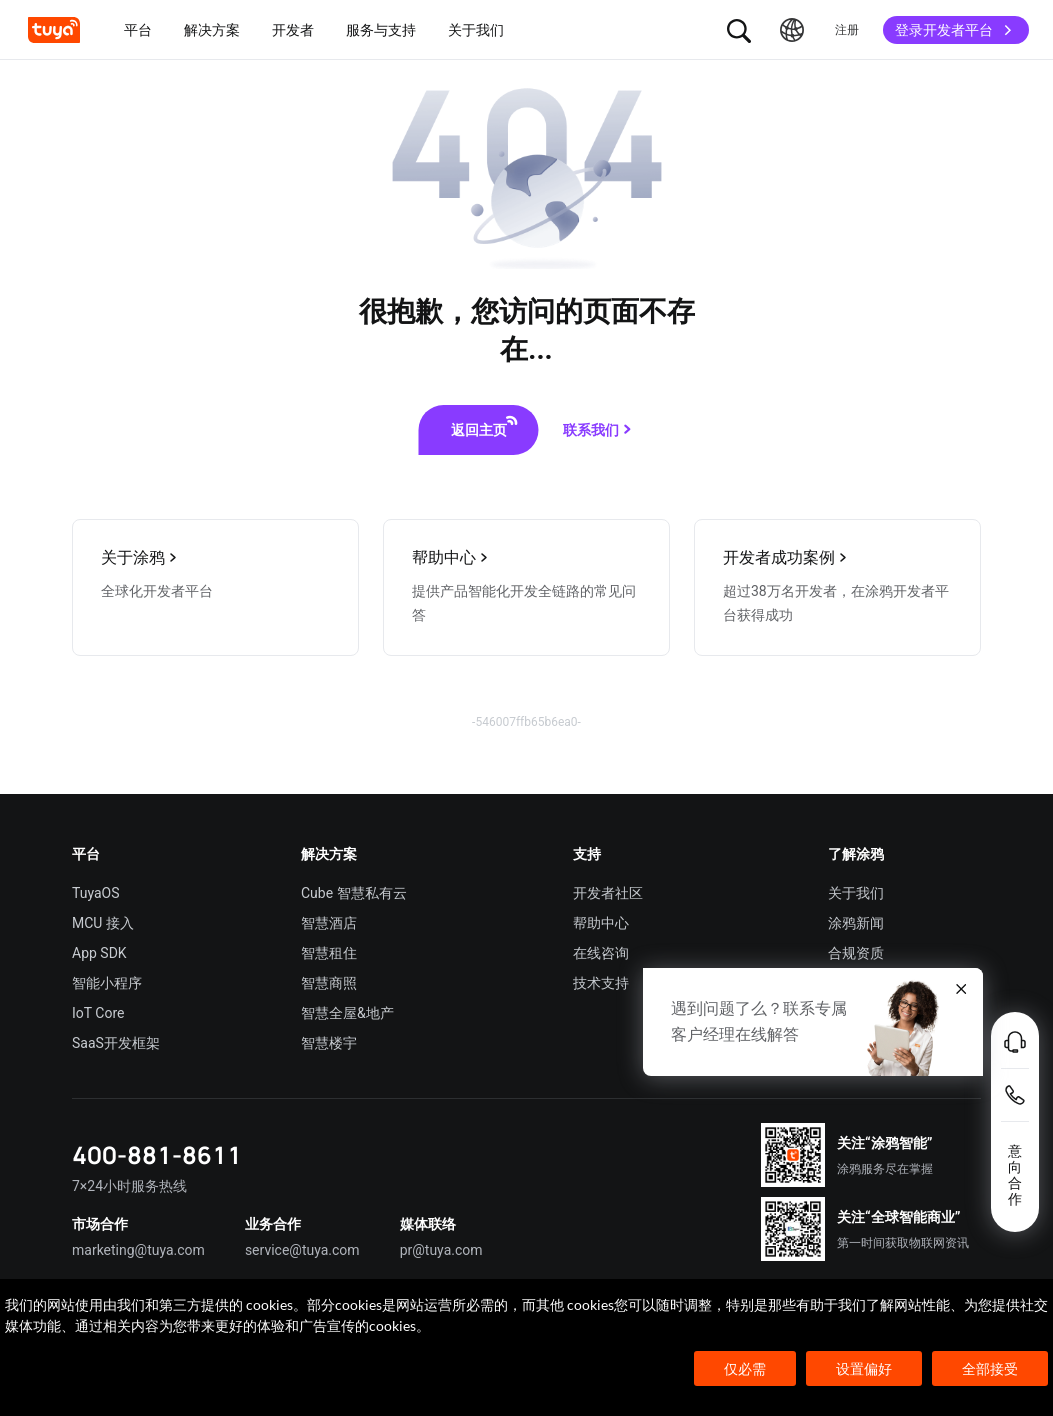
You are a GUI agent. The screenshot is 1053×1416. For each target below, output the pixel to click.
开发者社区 (608, 893)
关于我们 (856, 893)
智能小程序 (107, 983)
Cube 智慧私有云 (354, 893)
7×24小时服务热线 (129, 1186)
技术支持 (601, 983)
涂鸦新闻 (856, 923)
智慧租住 (329, 953)
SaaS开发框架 (116, 1043)
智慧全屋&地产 (347, 1013)
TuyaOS (96, 893)
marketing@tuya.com (138, 1250)
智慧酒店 (329, 923)
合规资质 (856, 953)
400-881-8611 (157, 1154)
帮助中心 (601, 923)
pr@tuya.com (441, 1250)
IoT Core (98, 1013)
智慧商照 (329, 983)
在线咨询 (601, 953)
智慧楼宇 (329, 1043)
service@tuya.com (302, 1250)
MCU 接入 (103, 923)
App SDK (99, 953)
